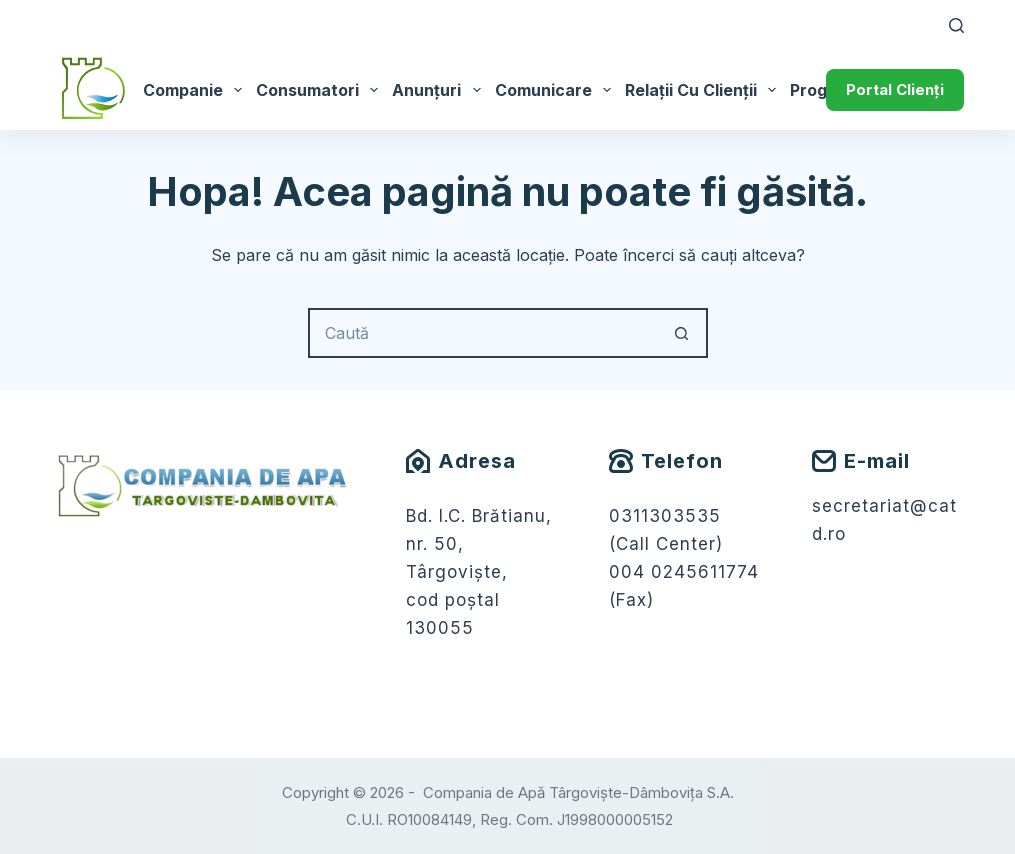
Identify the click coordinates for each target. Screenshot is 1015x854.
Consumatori (320, 90)
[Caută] (956, 25)
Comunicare (556, 90)
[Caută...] (483, 333)
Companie (196, 90)
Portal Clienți (895, 89)
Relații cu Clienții (704, 90)
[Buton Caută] (683, 333)
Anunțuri (439, 90)
